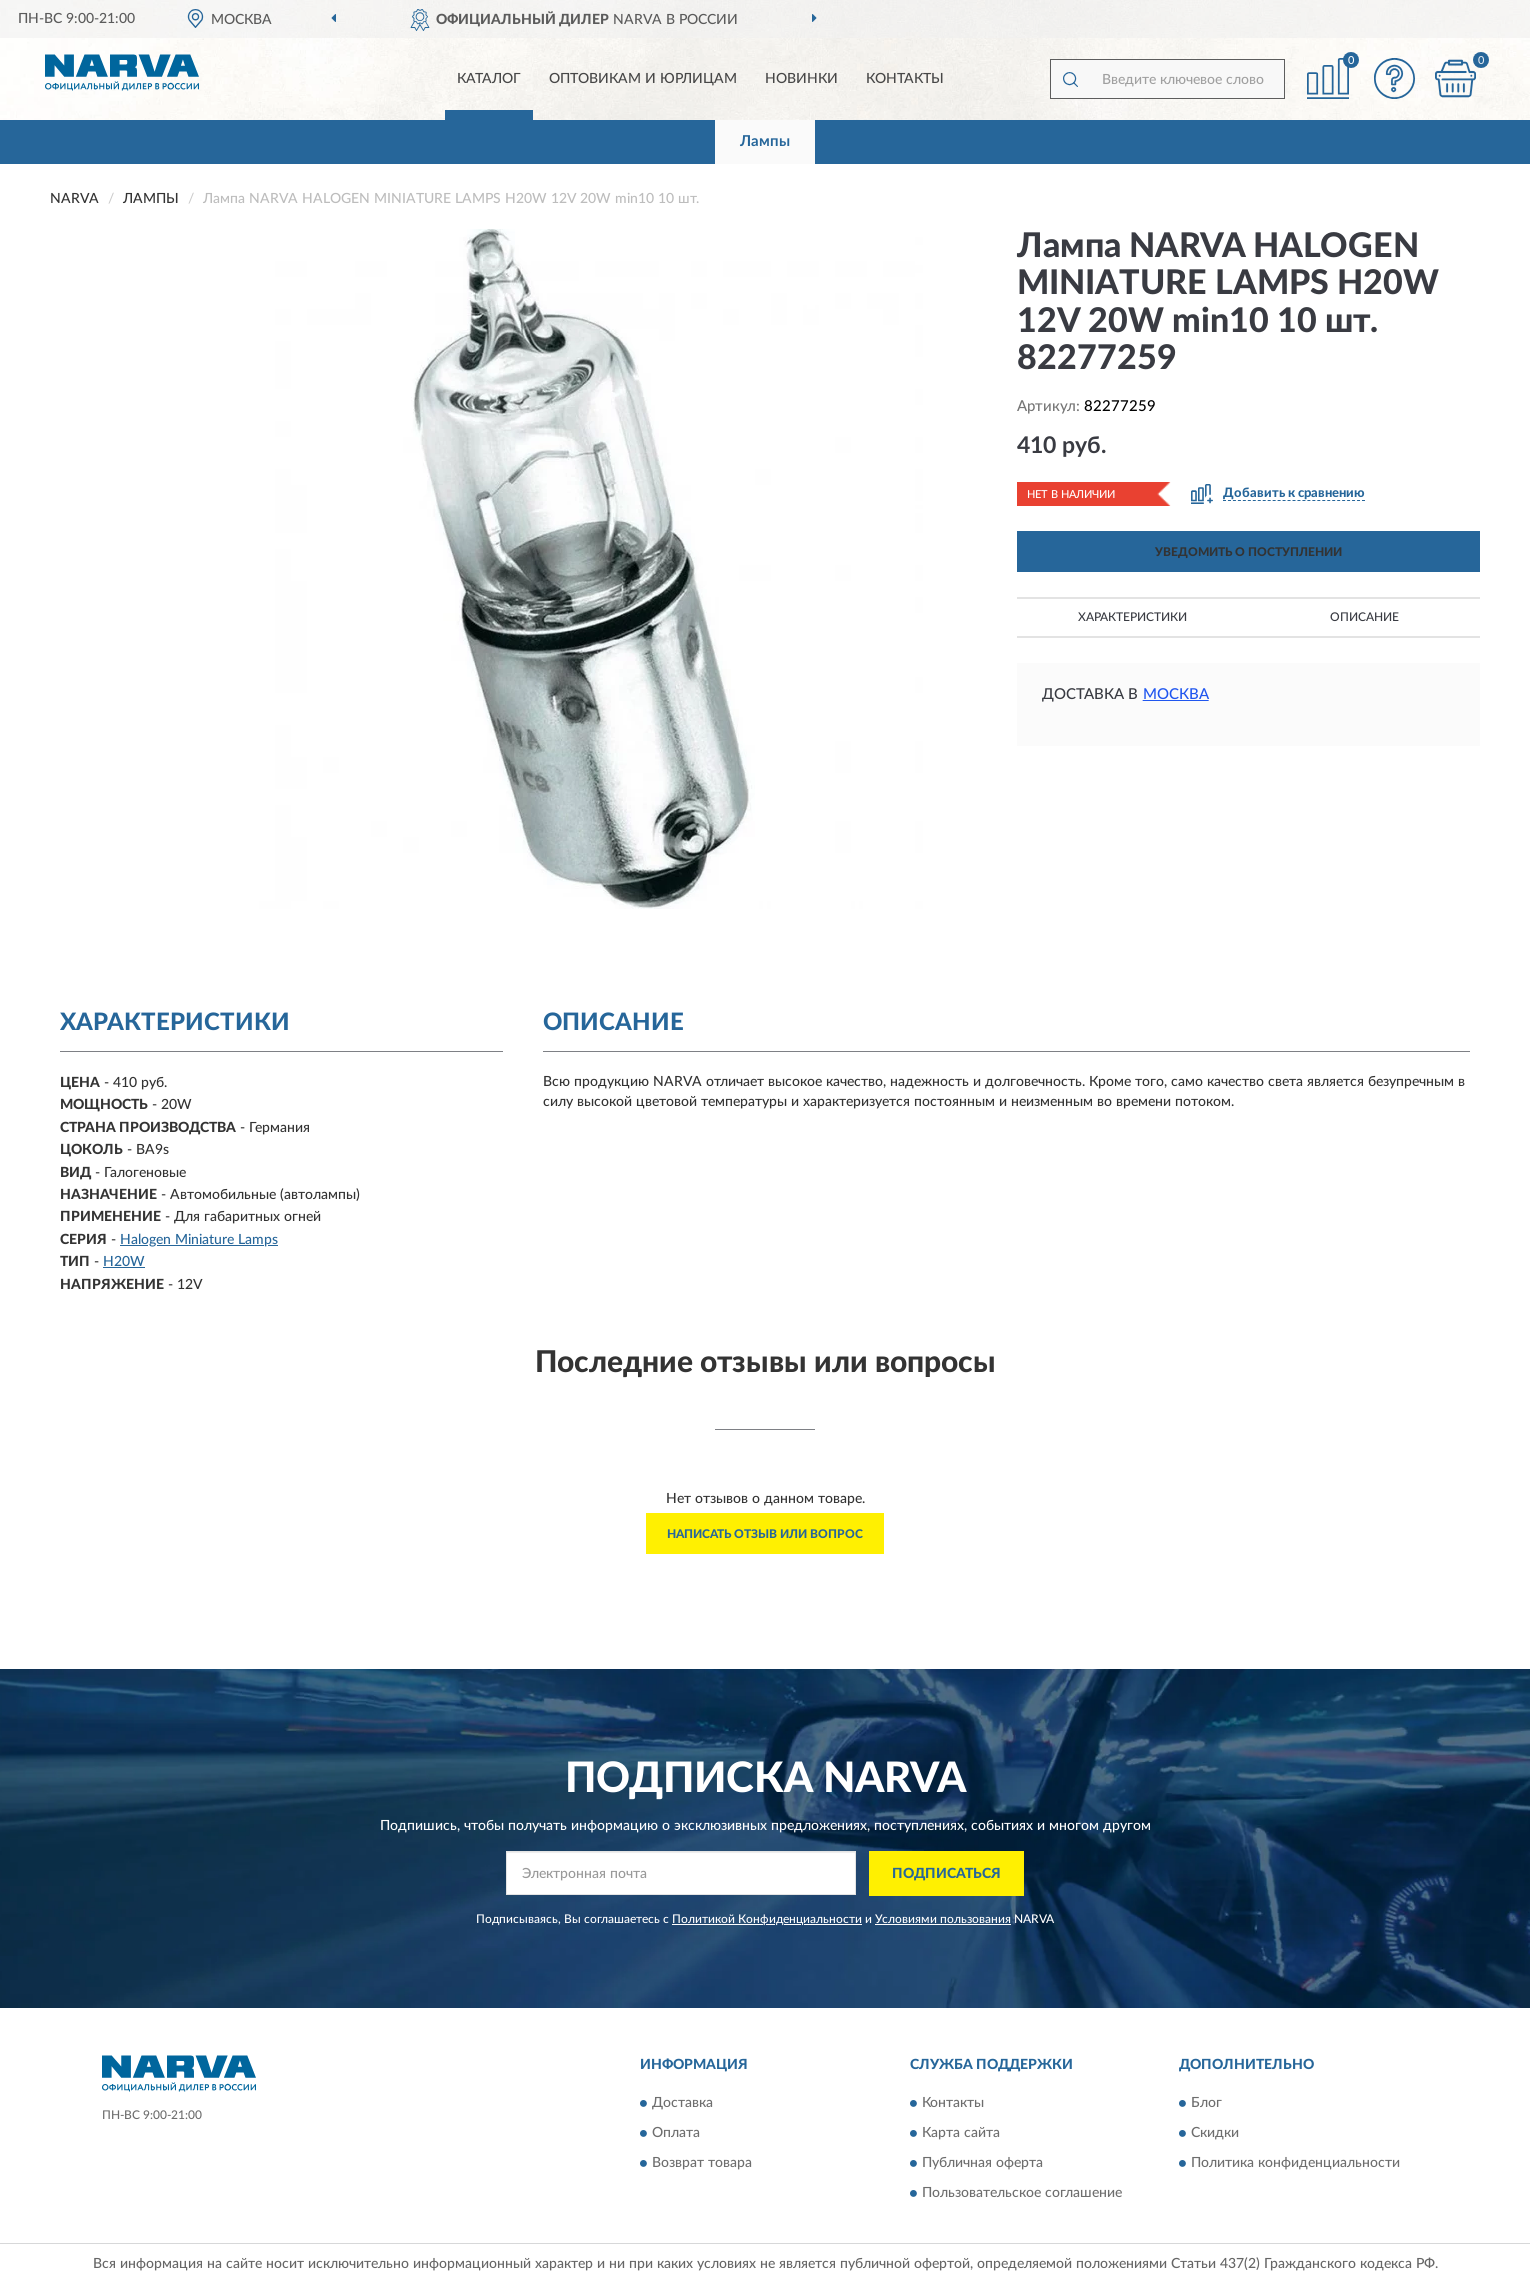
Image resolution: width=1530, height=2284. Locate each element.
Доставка (682, 2104)
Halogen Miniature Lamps (199, 1240)
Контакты (905, 79)
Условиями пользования (943, 1919)
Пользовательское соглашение (1022, 2194)
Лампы (765, 141)
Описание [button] (1364, 617)
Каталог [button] (489, 79)
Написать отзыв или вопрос (765, 1534)
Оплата (676, 2134)
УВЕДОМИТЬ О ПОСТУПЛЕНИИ (1248, 552)
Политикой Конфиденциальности (767, 1919)
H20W (124, 1262)
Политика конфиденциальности (1295, 2164)
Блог (1206, 2104)
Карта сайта (961, 2134)
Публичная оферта (982, 2164)
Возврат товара (702, 2164)
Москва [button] (1176, 694)
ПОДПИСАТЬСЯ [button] (946, 1874)
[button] (1395, 78)
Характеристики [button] (1132, 617)
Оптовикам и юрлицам (643, 79)
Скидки (1215, 2134)
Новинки (801, 79)
